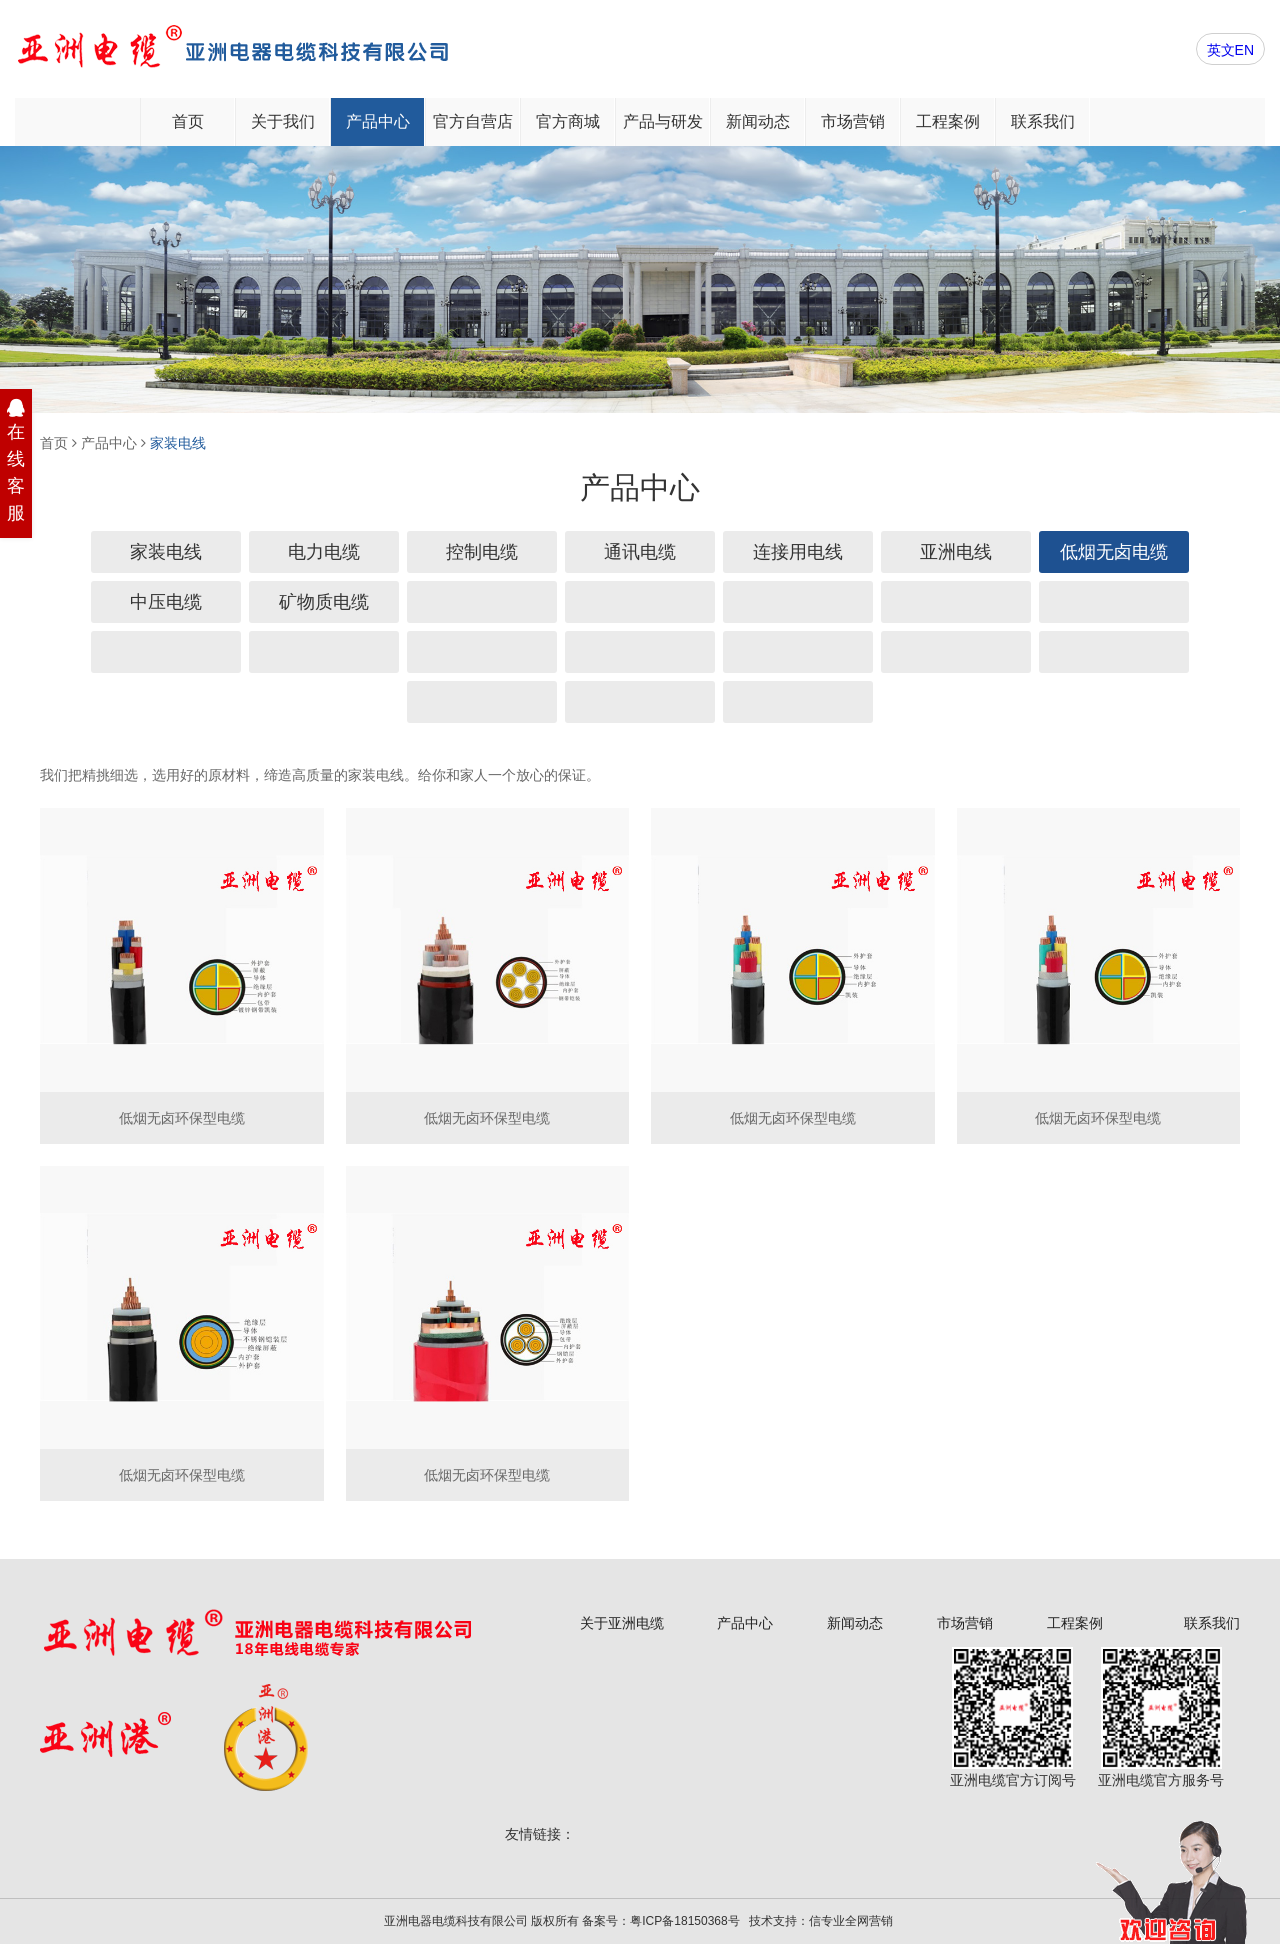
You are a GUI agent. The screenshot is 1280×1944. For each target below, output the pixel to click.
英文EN (1230, 50)
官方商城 (568, 121)
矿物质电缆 (324, 602)
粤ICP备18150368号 (684, 1921)
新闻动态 (758, 121)
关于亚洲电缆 (622, 1623)
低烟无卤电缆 (1114, 552)
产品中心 (378, 121)
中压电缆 (166, 602)
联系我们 (1043, 121)
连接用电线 (798, 552)
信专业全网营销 (851, 1921)
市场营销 (853, 121)
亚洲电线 (956, 552)
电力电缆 (324, 552)
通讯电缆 (640, 552)
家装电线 (178, 443)
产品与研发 (663, 121)
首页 (188, 121)
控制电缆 (482, 552)
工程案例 (948, 121)
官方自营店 (473, 121)
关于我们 (283, 121)
